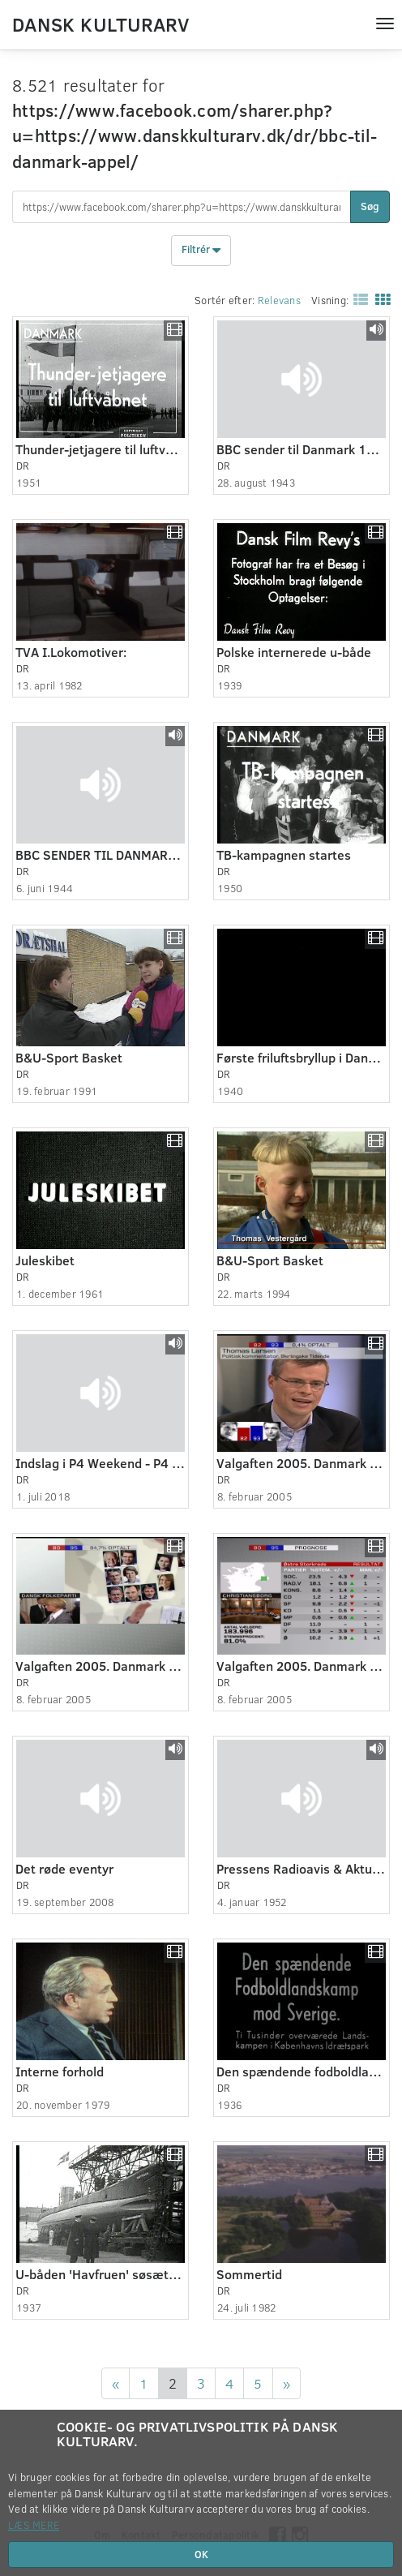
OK (201, 2554)
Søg (370, 206)
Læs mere (33, 2525)
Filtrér (201, 250)
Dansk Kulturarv (100, 23)
